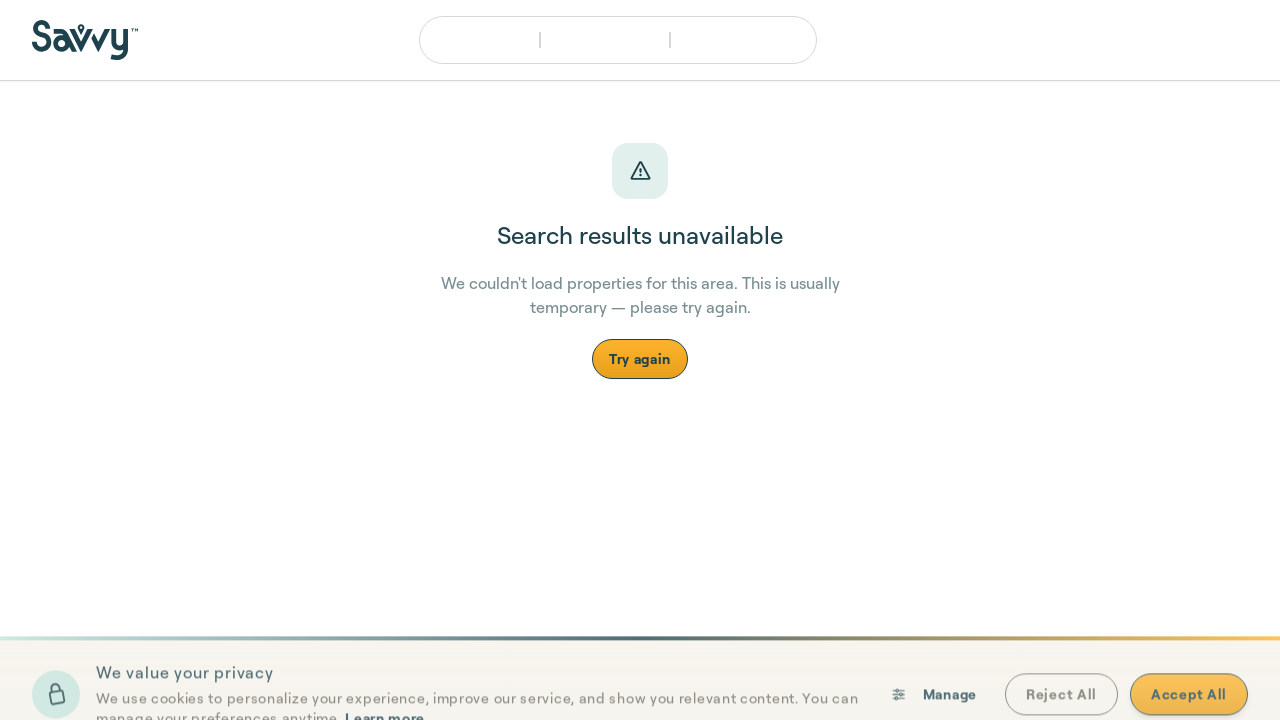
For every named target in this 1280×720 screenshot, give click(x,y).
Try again (640, 358)
